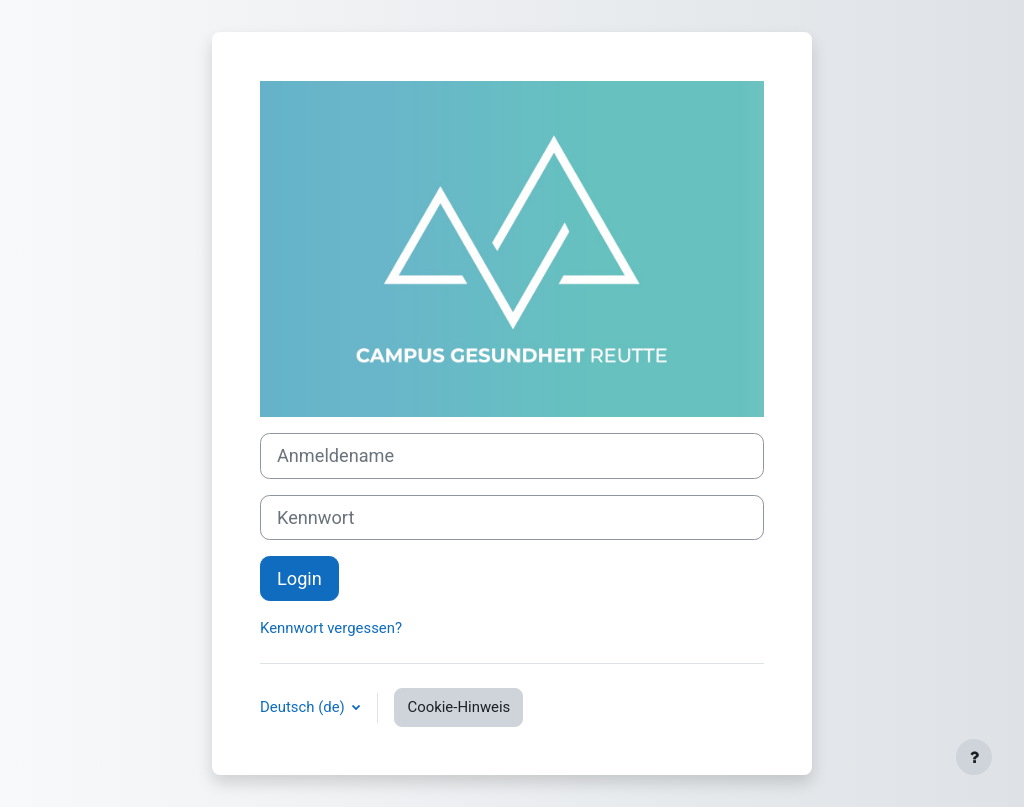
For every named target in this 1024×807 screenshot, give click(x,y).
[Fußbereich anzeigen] (974, 757)
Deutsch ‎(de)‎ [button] (304, 707)
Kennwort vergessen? (331, 628)
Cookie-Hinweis (458, 707)
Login (299, 578)
